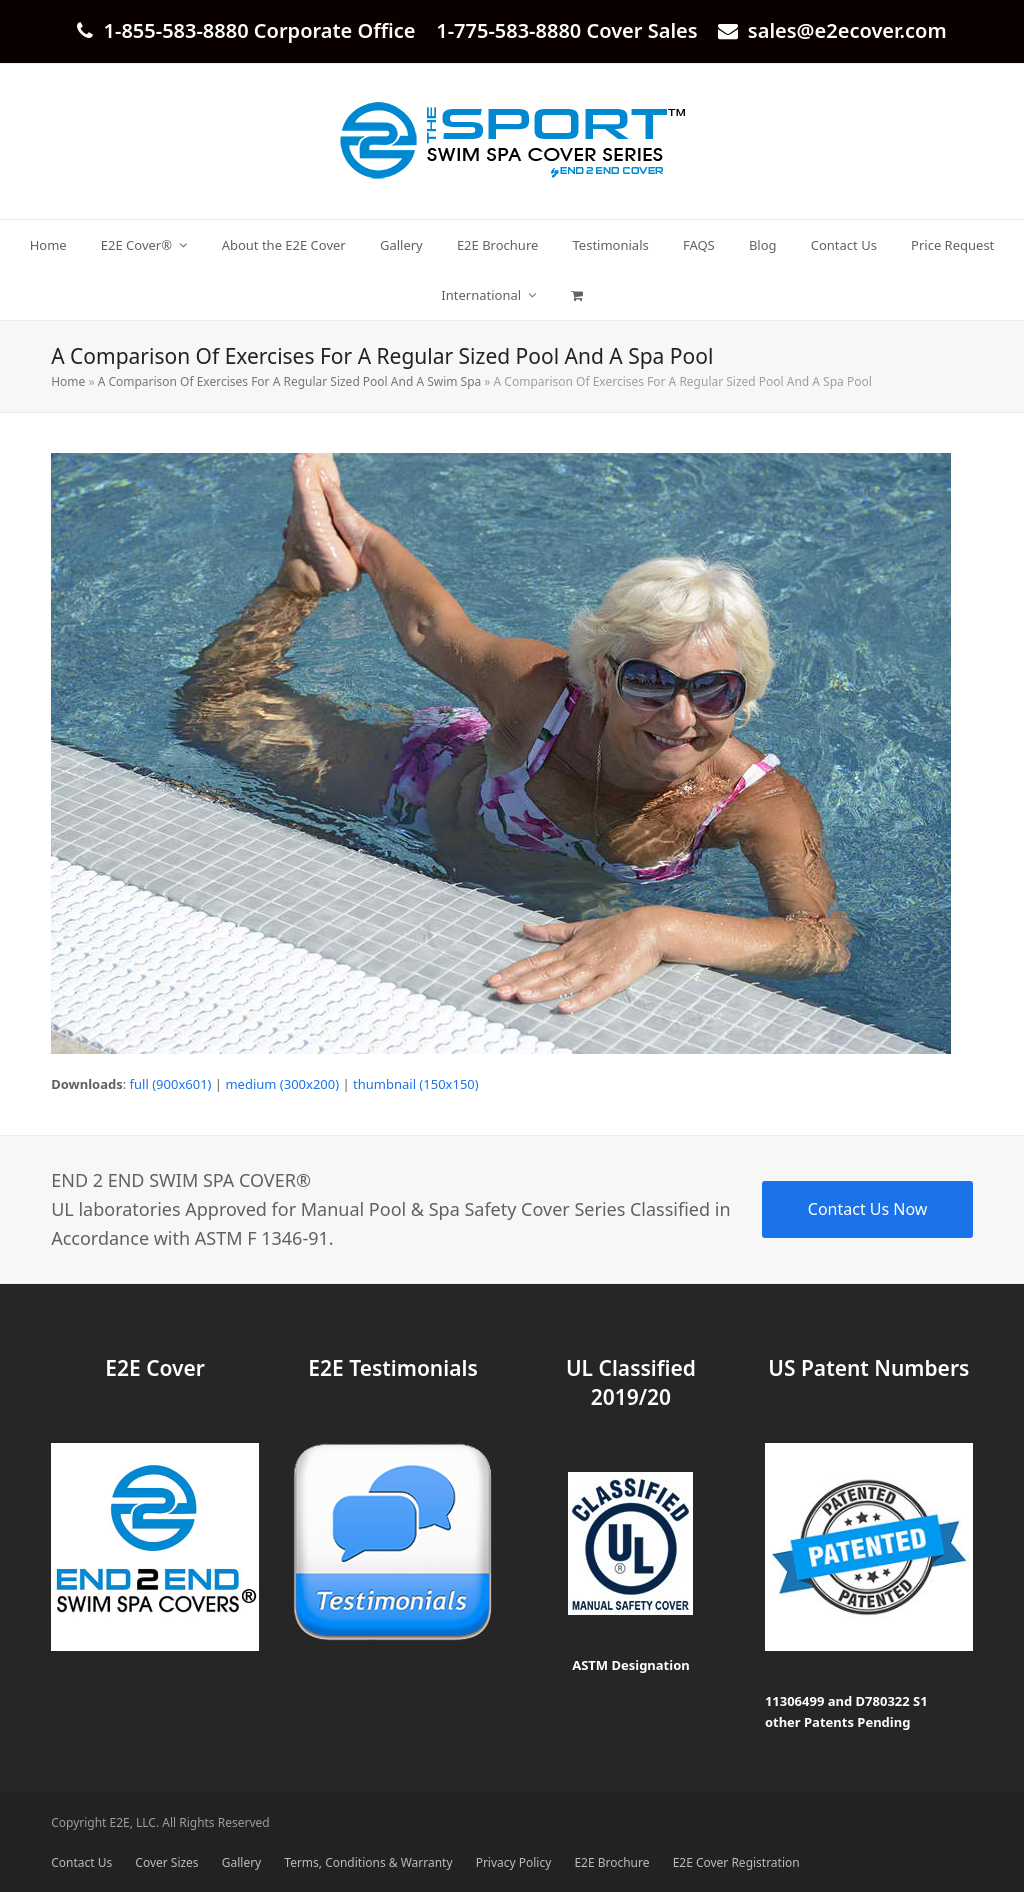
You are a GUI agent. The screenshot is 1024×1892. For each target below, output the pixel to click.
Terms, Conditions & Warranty (368, 1862)
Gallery (241, 1862)
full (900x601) (171, 1084)
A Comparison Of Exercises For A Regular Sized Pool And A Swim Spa (290, 381)
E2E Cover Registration (736, 1862)
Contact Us (81, 1862)
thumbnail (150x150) (416, 1084)
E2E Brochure (611, 1862)
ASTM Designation (631, 1665)
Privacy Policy (514, 1862)
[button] (576, 295)
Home (68, 381)
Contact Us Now (868, 1209)
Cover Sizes (166, 1862)
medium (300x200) (282, 1084)
